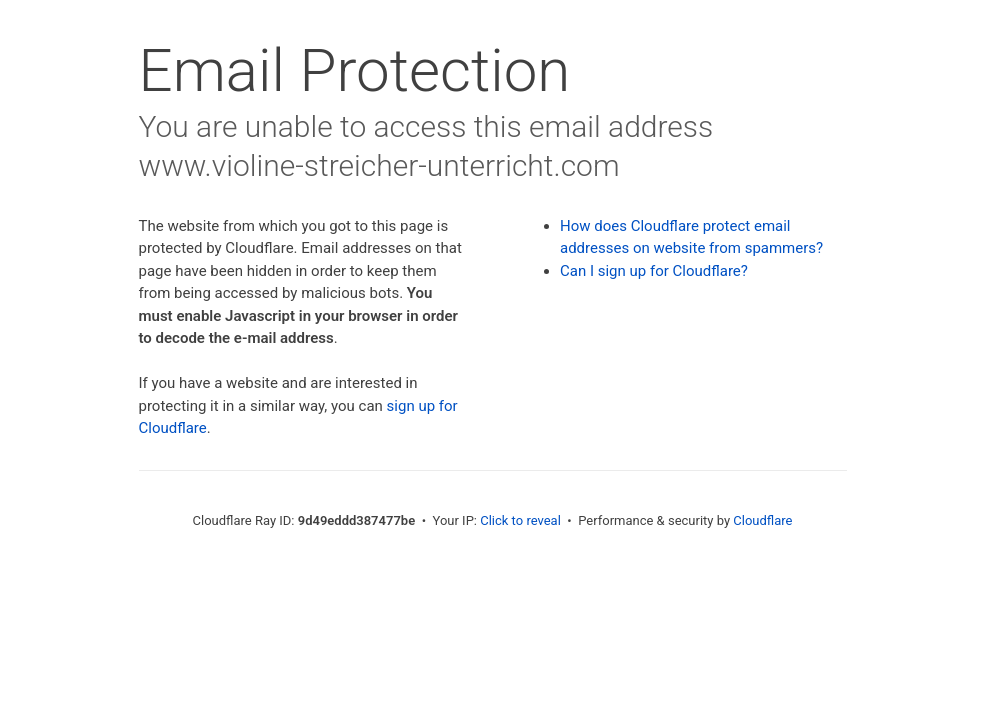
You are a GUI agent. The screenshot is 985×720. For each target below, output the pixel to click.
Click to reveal (520, 520)
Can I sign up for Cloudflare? (654, 271)
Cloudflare (762, 520)
